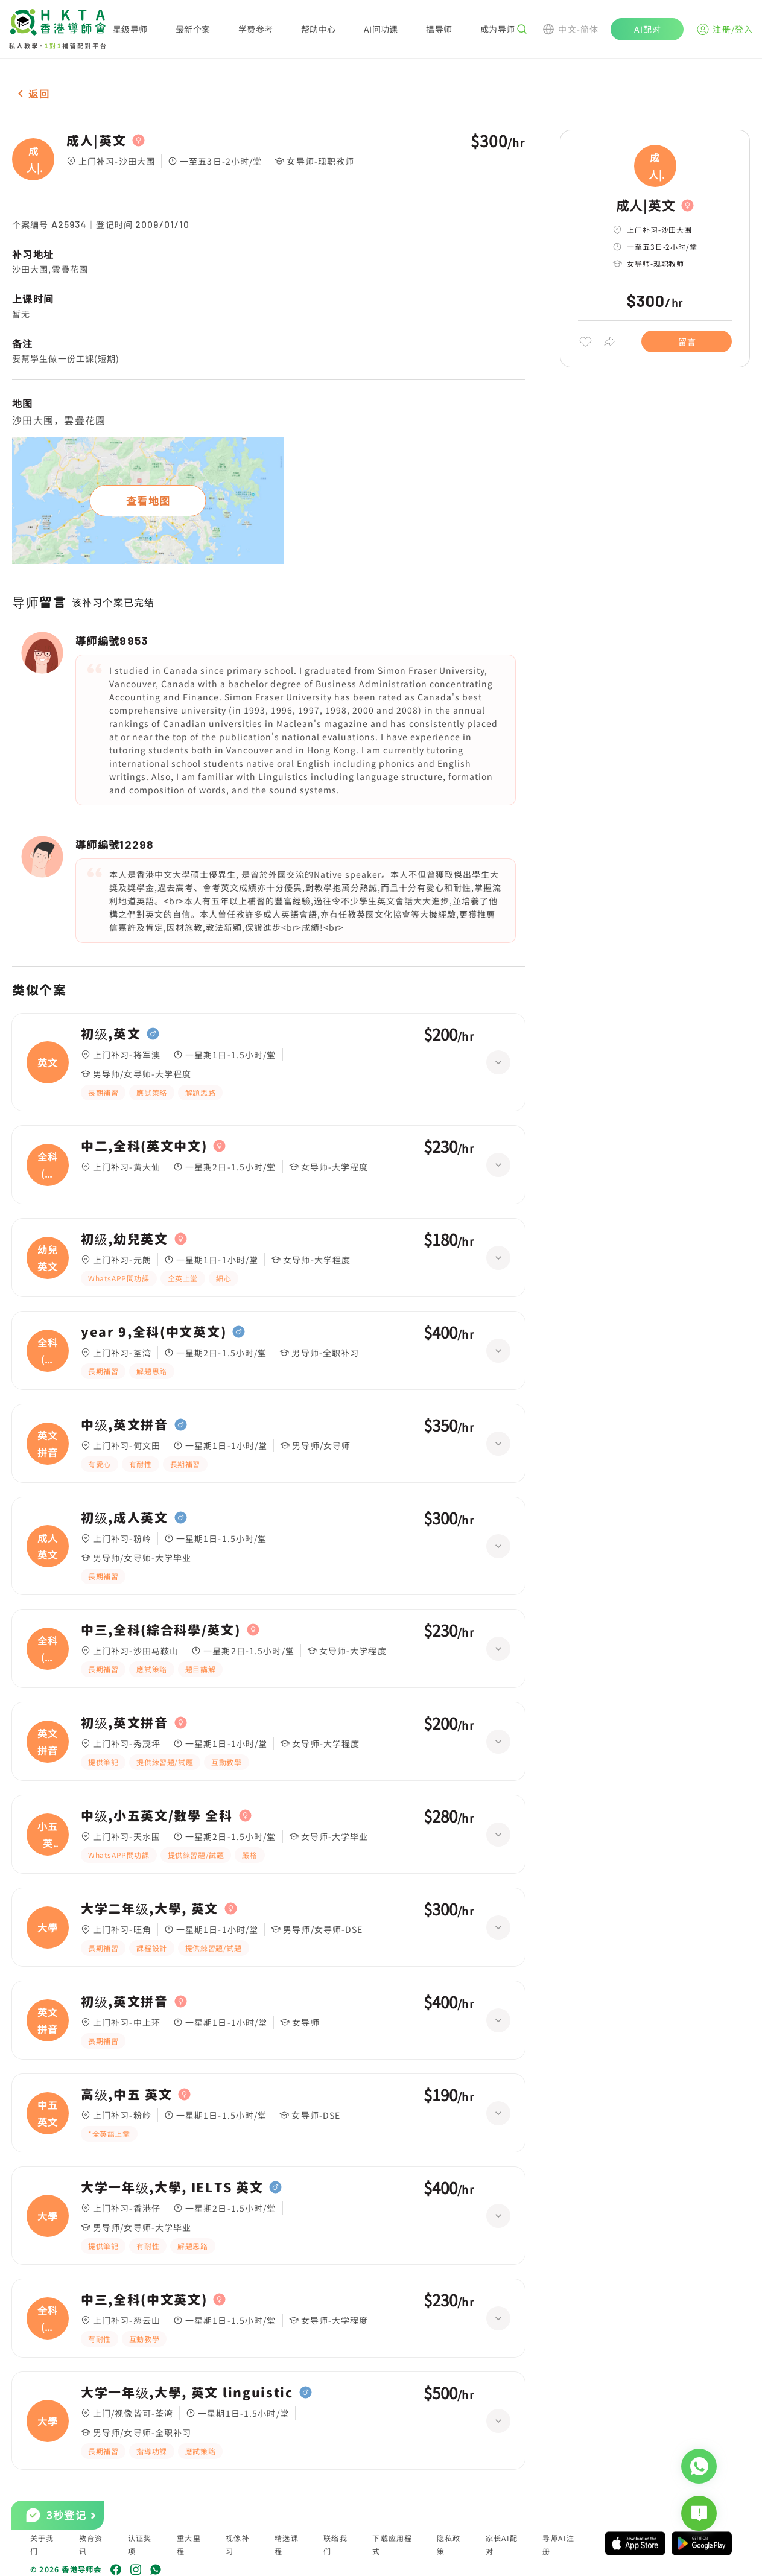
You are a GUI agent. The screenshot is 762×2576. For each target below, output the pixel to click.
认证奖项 (140, 2544)
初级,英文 (111, 1034)
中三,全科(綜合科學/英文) (161, 1630)
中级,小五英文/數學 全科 (157, 1815)
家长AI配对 (502, 2544)
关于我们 (42, 2544)
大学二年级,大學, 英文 (149, 1908)
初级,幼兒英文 (124, 1239)
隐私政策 (449, 2544)
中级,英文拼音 (124, 1424)
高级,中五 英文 (126, 2094)
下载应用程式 (392, 2544)
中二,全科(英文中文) (144, 1146)
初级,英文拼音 (124, 1723)
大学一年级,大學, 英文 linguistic (187, 2392)
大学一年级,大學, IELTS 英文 (172, 2187)
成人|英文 (96, 140)
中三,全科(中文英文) (144, 2299)
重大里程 (189, 2544)
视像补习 (238, 2544)
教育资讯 (91, 2544)
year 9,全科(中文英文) (153, 1332)
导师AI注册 (558, 2544)
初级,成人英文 (124, 1517)
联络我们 (335, 2544)
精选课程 (287, 2544)
